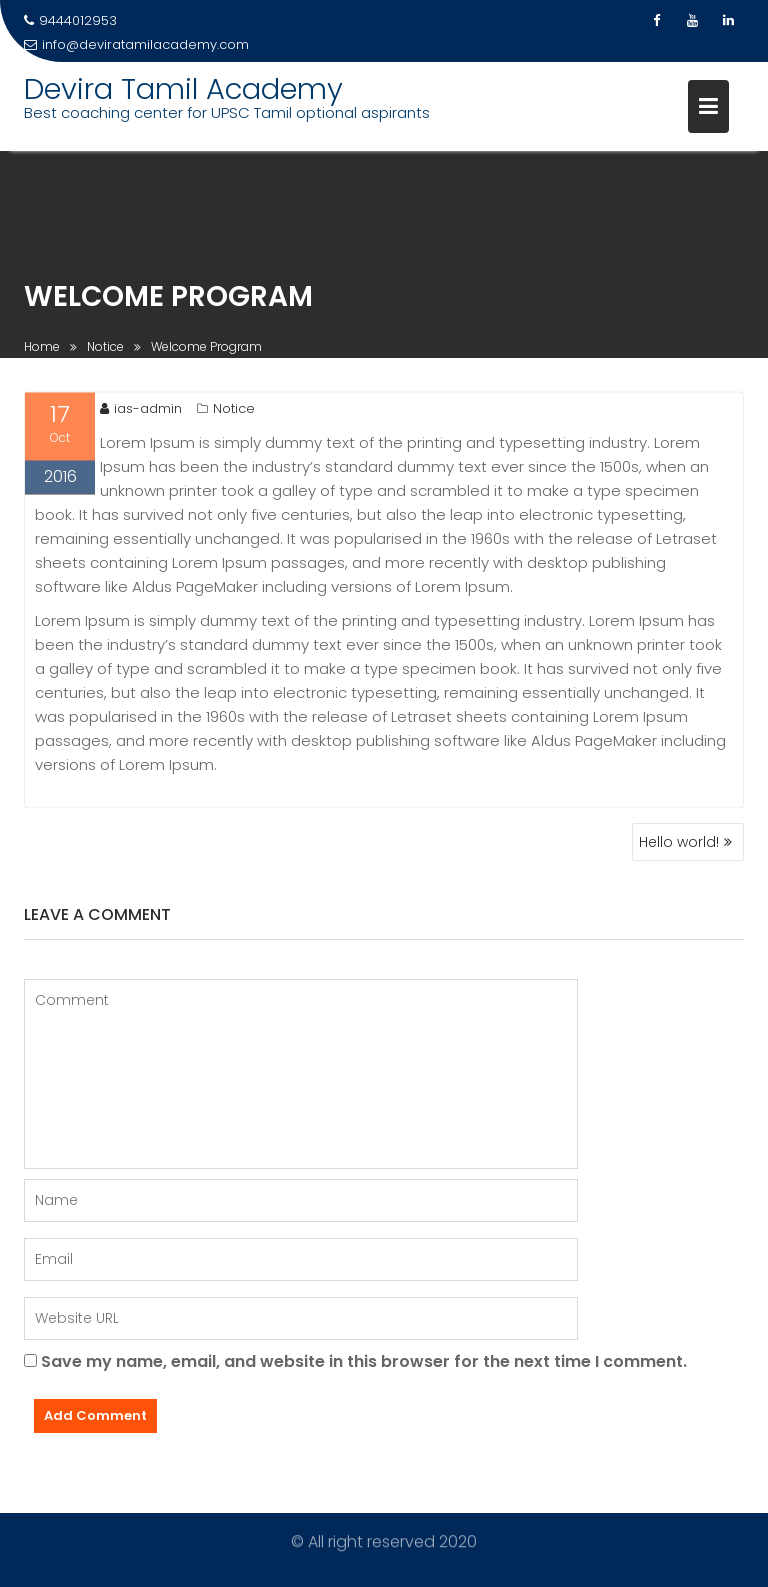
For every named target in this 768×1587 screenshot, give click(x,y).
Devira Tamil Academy (183, 89)
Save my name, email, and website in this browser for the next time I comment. (364, 1361)
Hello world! (679, 842)
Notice (234, 410)
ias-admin (141, 410)
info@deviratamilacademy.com (136, 44)
